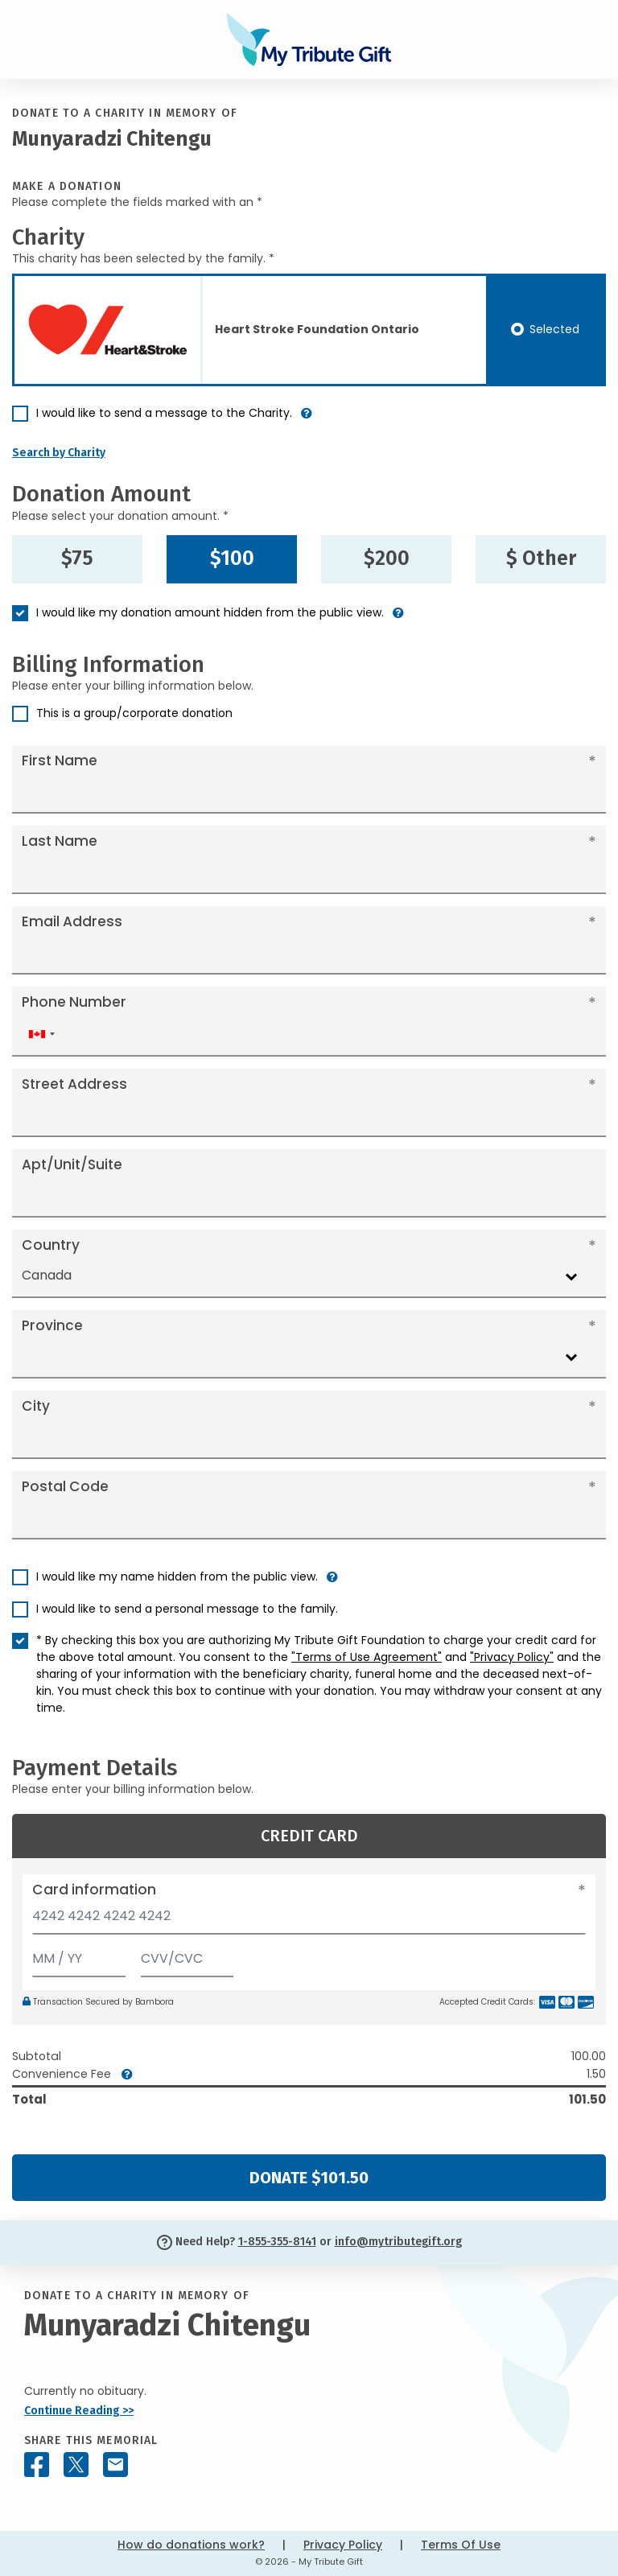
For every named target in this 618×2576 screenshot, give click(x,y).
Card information (94, 1889)
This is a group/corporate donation (134, 713)
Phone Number (74, 1002)
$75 (77, 558)
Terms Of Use (461, 2545)
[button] (306, 419)
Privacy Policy (342, 2545)
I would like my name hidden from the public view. (177, 1576)
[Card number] (309, 1920)
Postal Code (65, 1486)
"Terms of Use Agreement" (366, 1657)
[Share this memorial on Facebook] (37, 2464)
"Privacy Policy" (512, 1657)
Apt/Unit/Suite (72, 1164)
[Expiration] (79, 1955)
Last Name (59, 841)
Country (51, 1245)
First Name (59, 760)
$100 (232, 558)
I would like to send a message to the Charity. (164, 413)
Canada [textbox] (47, 1275)
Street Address (74, 1084)
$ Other (541, 558)
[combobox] (41, 1034)
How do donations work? (191, 2545)
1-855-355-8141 (277, 2241)
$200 (387, 558)
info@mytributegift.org (398, 2241)
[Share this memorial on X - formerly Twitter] (76, 2464)
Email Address (72, 921)
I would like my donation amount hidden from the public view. (210, 612)
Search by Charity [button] (58, 453)
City (36, 1406)
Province (52, 1325)
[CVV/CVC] (187, 1955)
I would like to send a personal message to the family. (187, 1609)
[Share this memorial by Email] (115, 2464)
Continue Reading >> (79, 2410)
